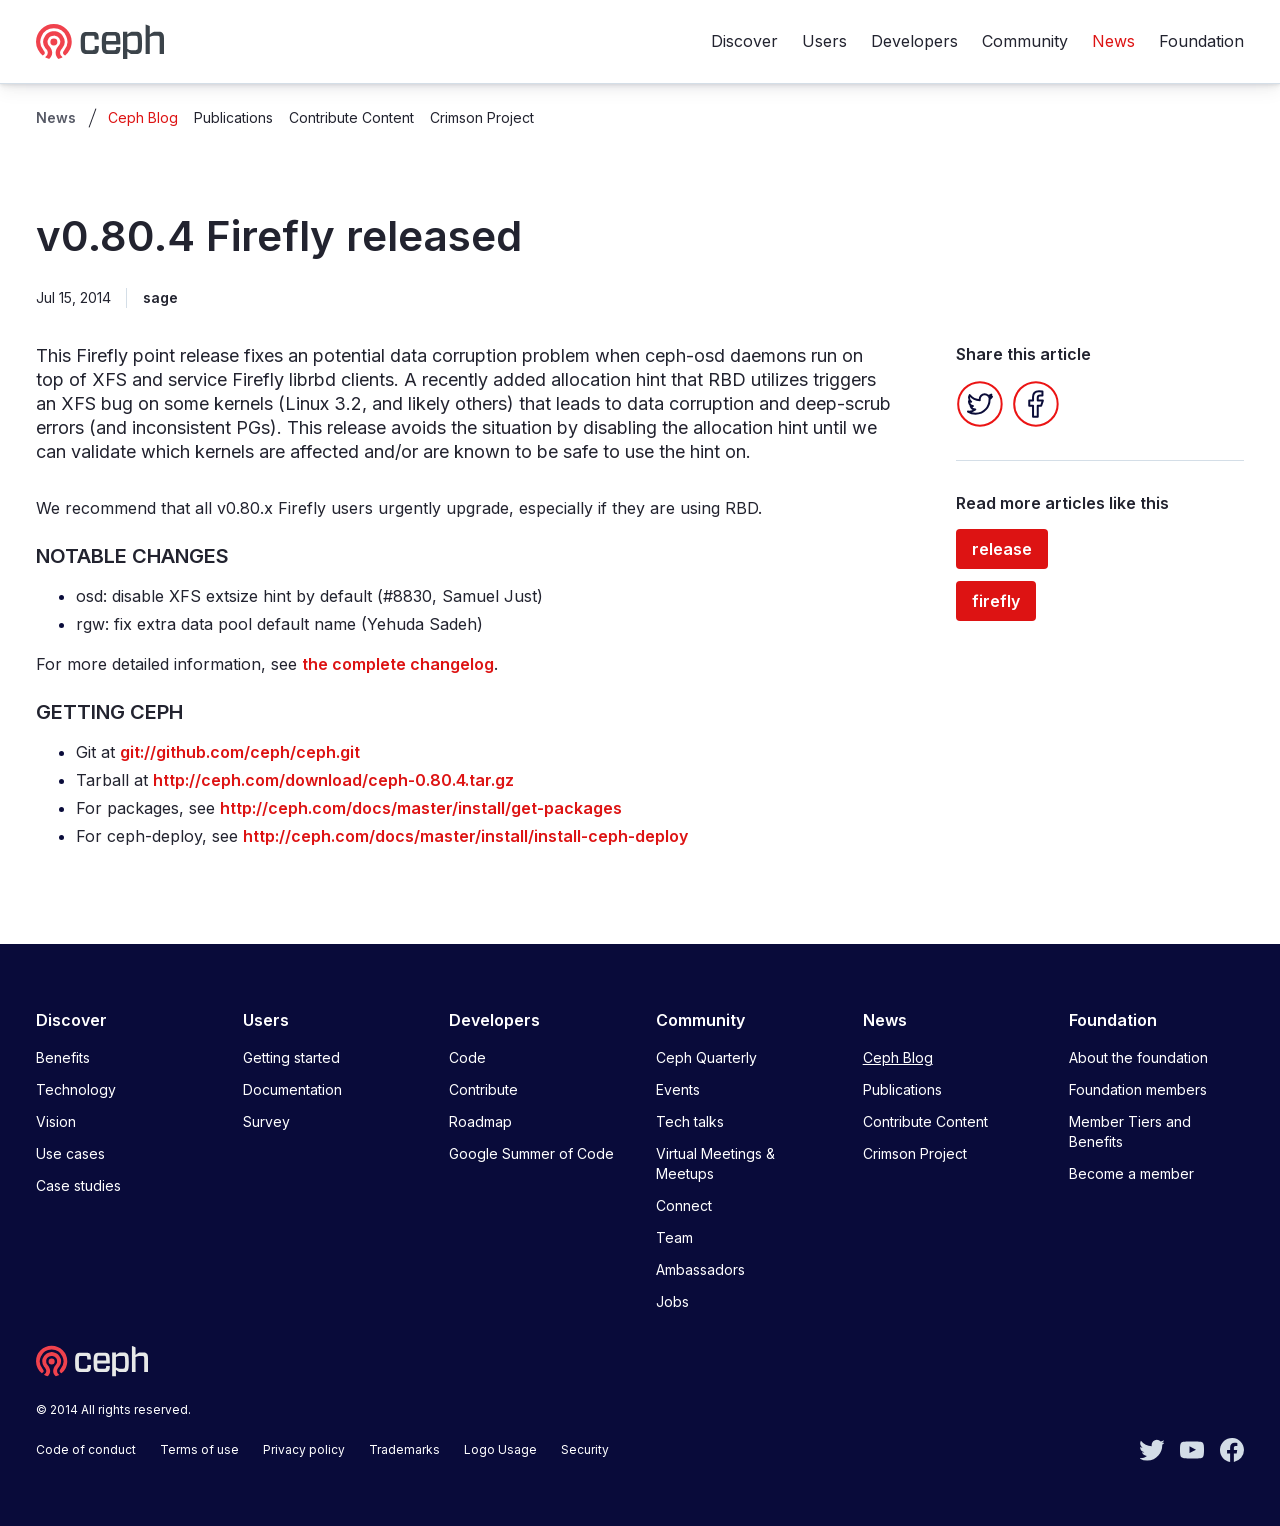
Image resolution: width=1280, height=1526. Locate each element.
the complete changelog (398, 664)
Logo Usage (500, 1449)
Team (674, 1237)
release (1002, 549)
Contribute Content (351, 117)
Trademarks (404, 1449)
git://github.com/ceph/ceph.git (240, 752)
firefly (996, 601)
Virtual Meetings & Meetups (715, 1163)
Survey (266, 1121)
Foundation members (1138, 1089)
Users (824, 41)
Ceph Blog (143, 117)
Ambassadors (700, 1269)
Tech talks (690, 1121)
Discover (744, 41)
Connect (684, 1205)
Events (678, 1089)
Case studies (78, 1185)
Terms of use (199, 1449)
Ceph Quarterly (706, 1057)
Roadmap (480, 1121)
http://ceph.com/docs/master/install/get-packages (421, 808)
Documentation (292, 1089)
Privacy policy (304, 1449)
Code (467, 1057)
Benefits (63, 1057)
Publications (233, 117)
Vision (56, 1121)
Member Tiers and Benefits (1130, 1131)
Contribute (483, 1089)
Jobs (672, 1301)
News (1113, 41)
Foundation (1201, 41)
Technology (76, 1089)
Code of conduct (86, 1449)
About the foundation (1138, 1057)
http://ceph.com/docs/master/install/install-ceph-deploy (465, 836)
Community (1025, 41)
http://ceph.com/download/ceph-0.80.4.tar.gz (333, 780)
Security (585, 1449)
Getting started (291, 1057)
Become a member (1131, 1173)
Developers (914, 41)
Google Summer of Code (531, 1153)
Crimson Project (482, 117)
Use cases (70, 1153)
